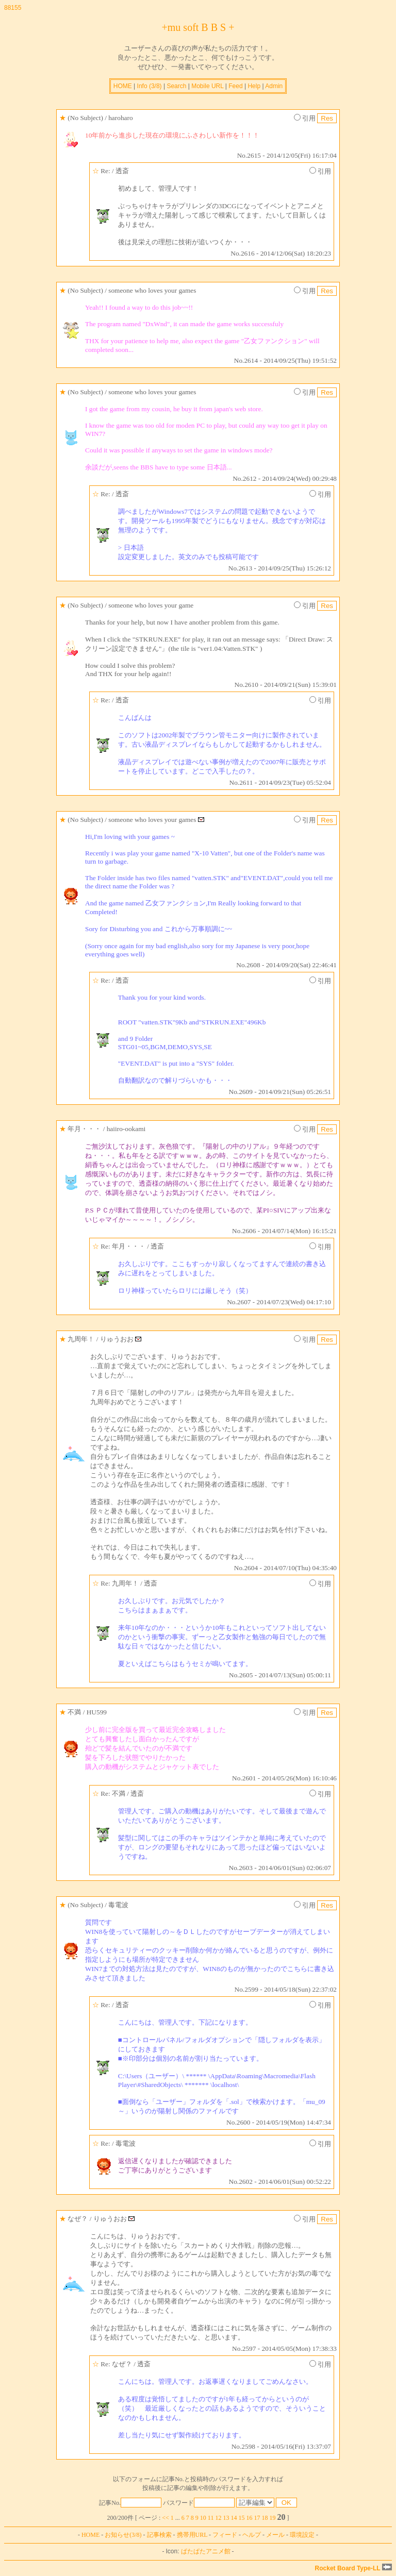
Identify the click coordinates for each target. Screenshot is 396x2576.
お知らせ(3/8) (123, 2534)
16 (249, 2517)
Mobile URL (207, 86)
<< (165, 2517)
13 (226, 2517)
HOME (122, 86)
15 (241, 2517)
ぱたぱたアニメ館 (205, 2551)
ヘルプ (251, 2534)
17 (257, 2517)
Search (176, 86)
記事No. (130, 2502)
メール (275, 2534)
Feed (235, 86)
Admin (274, 86)
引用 (305, 118)
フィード (224, 2534)
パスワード (199, 2502)
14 (233, 2517)
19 (272, 2517)
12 (218, 2517)
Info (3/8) (149, 86)
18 (264, 2517)
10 (203, 2517)
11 (211, 2517)
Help (254, 86)
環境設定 (302, 2534)
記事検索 (159, 2534)
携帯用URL (192, 2534)
